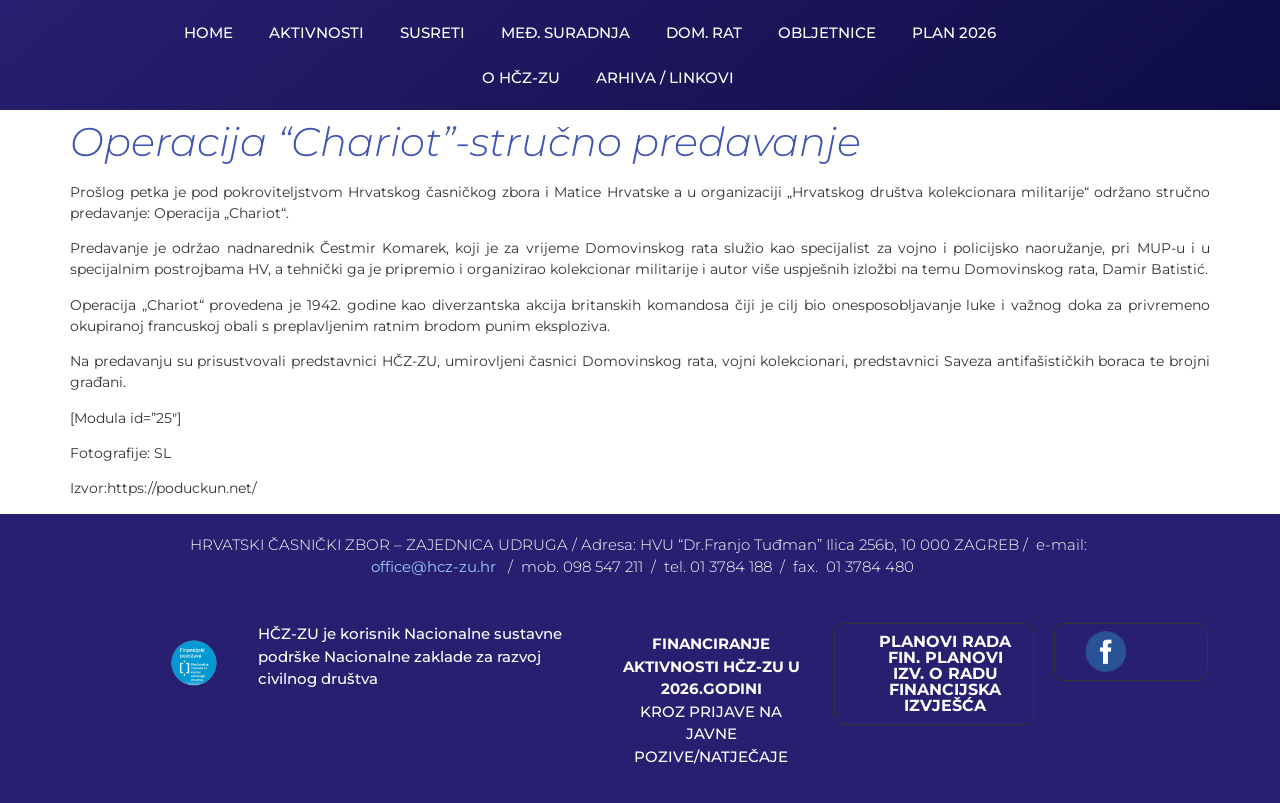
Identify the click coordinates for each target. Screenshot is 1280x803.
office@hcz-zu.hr (435, 566)
